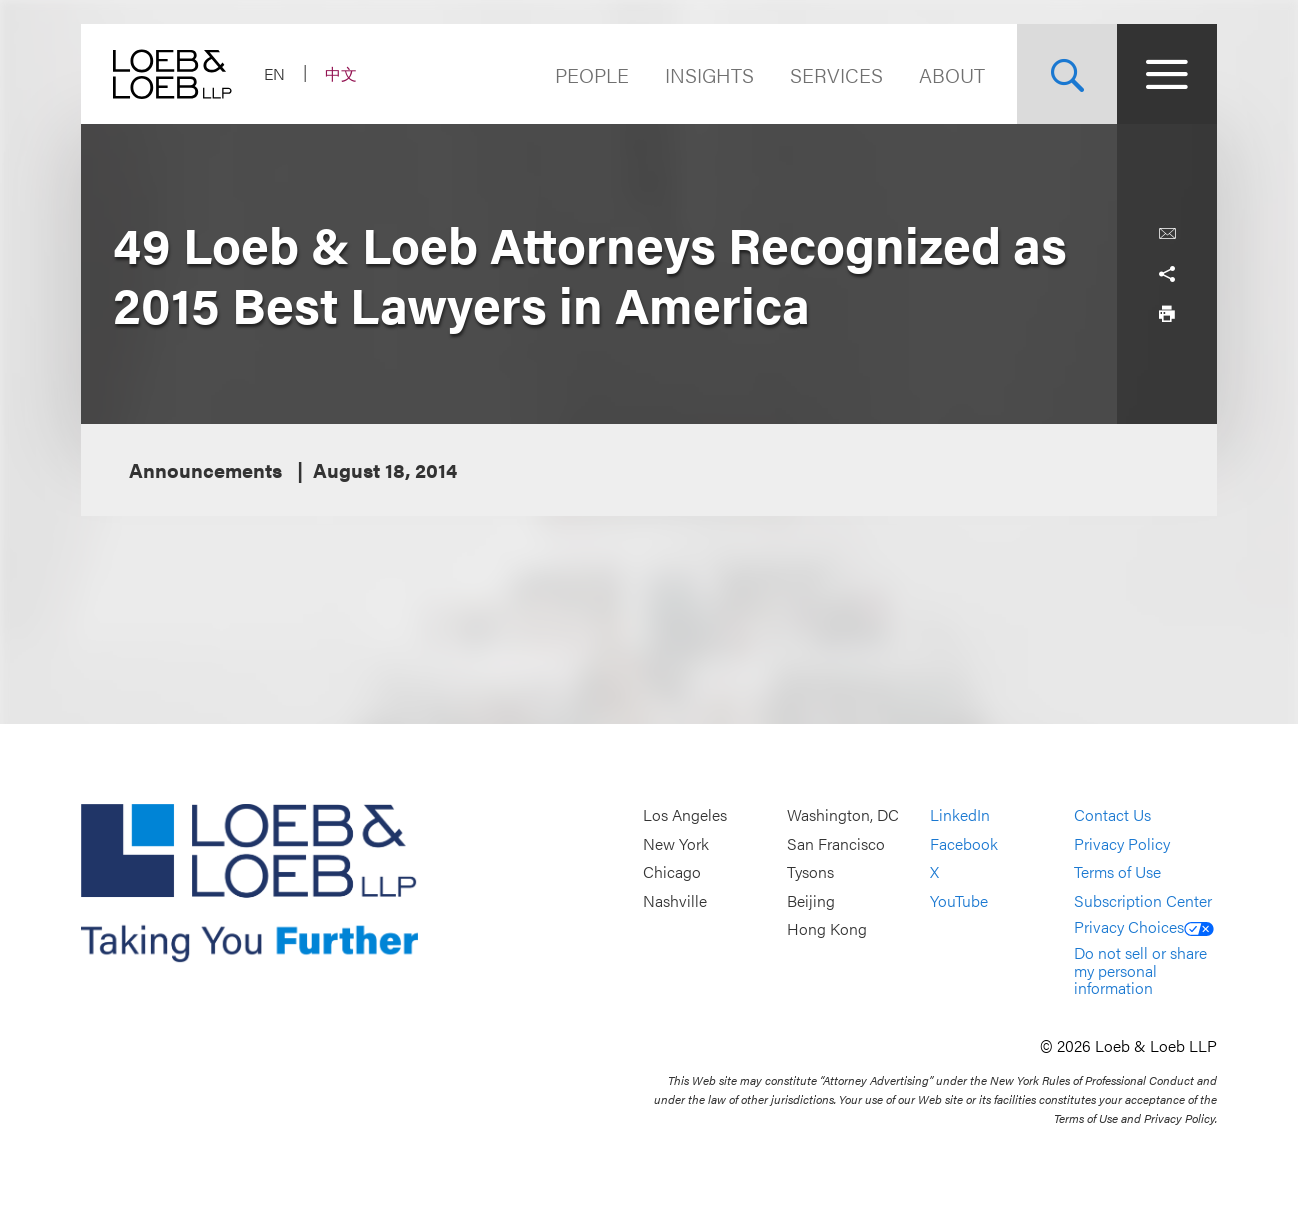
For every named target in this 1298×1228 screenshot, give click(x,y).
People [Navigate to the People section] (592, 74)
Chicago (672, 872)
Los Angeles (685, 814)
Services (836, 74)
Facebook (964, 843)
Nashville (675, 900)
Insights (709, 74)
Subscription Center (1143, 900)
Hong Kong (827, 929)
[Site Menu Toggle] (1167, 74)
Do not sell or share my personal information (1140, 970)
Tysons (810, 872)
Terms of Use (1117, 872)
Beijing (811, 900)
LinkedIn (960, 814)
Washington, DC (843, 814)
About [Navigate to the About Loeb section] (952, 74)
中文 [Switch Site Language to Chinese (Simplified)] (341, 73)
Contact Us (1112, 814)
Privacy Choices (1144, 926)
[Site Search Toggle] (1067, 74)
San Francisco (836, 843)
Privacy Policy (1122, 843)
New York (676, 843)
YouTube (959, 900)
